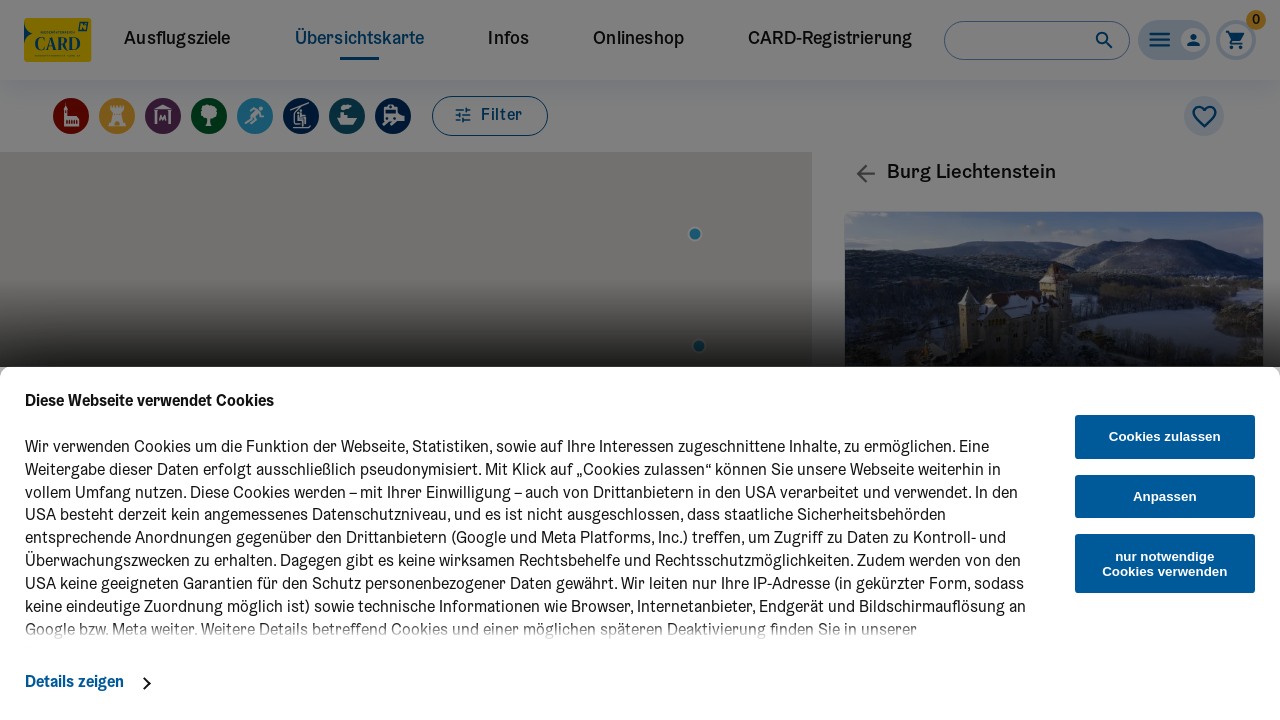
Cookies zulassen (1165, 436)
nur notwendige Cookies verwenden (1164, 564)
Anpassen (1165, 496)
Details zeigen (74, 683)
